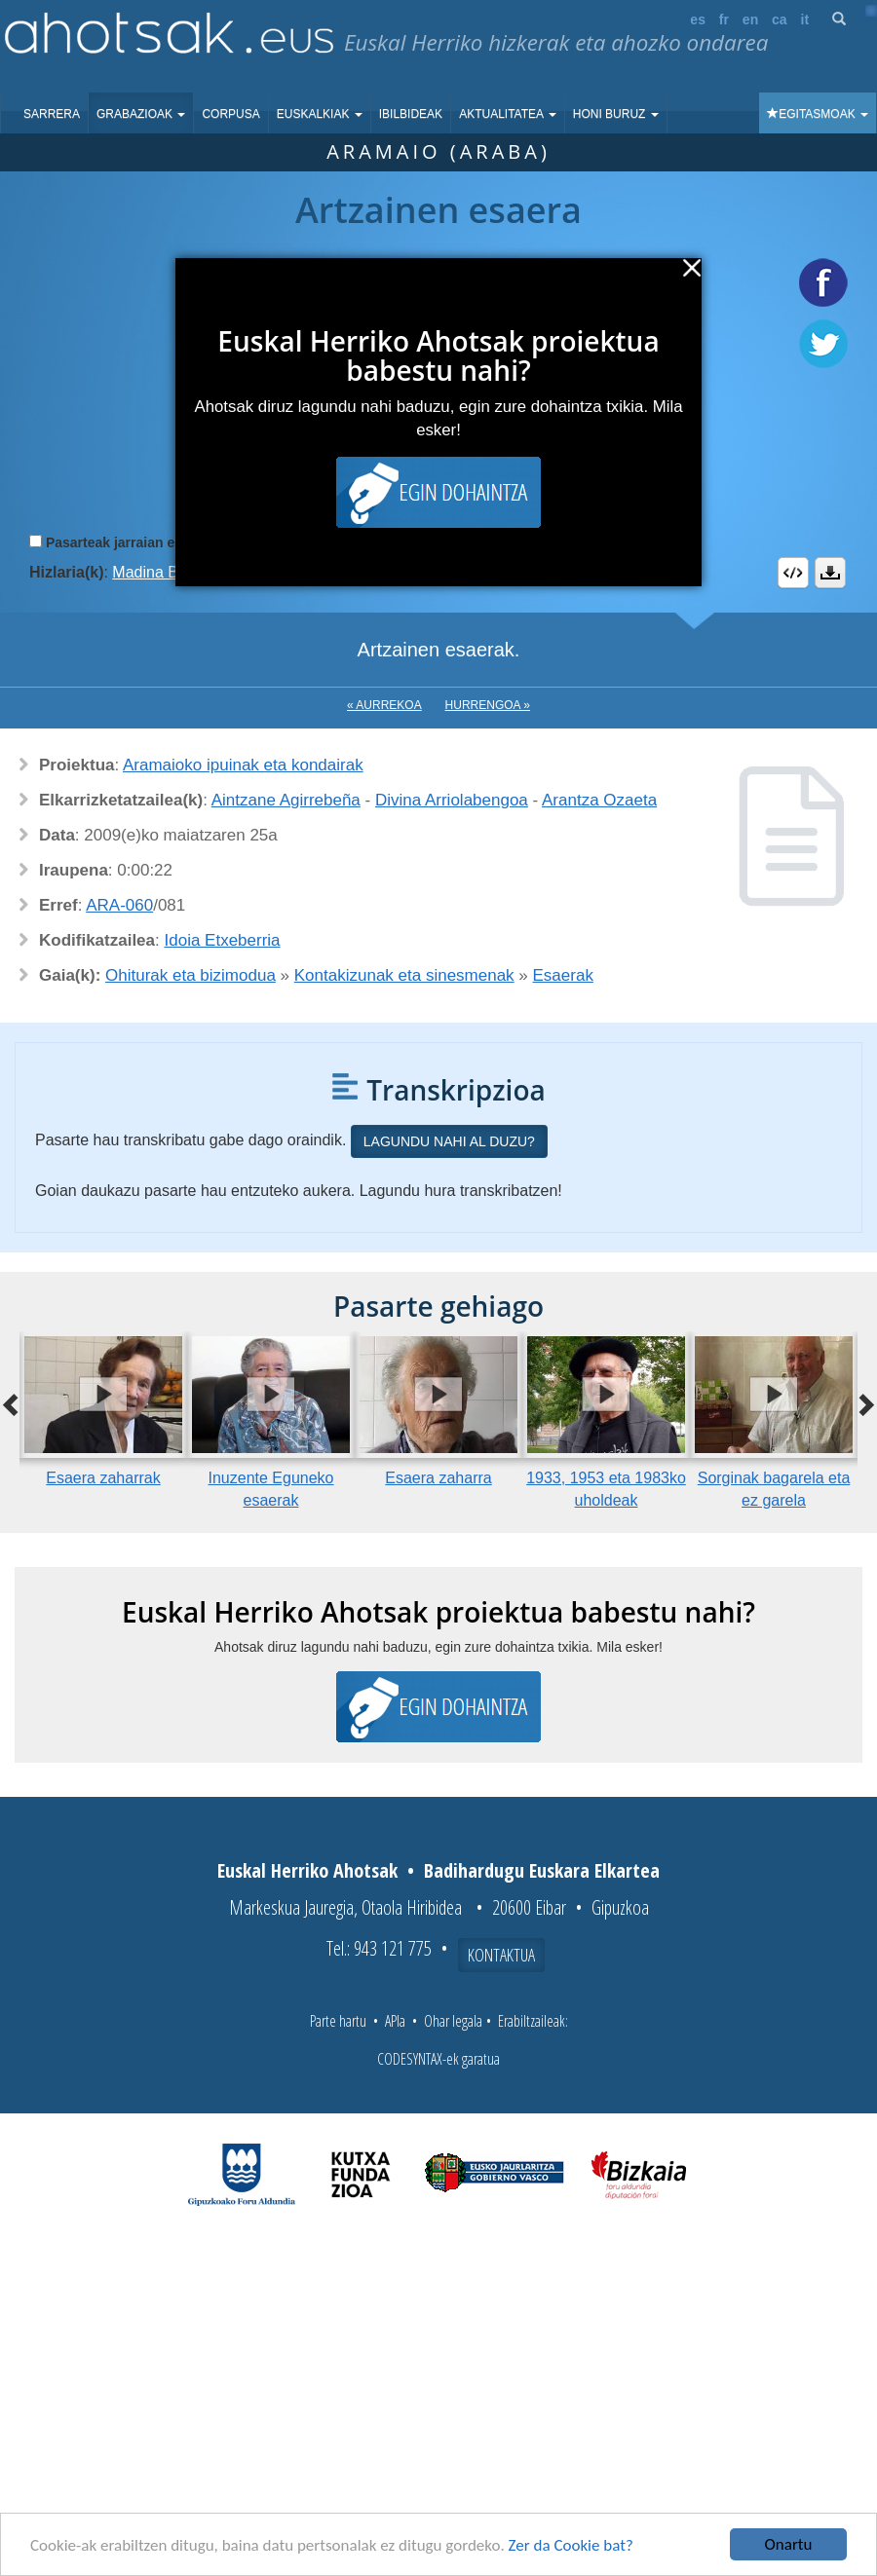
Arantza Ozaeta (599, 800)
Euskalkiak (319, 114)
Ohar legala (453, 2021)
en (750, 19)
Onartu (789, 2544)
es (697, 19)
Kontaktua (501, 1954)
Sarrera (51, 114)
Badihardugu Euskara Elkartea (542, 1870)
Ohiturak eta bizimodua (190, 975)
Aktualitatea (507, 114)
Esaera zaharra (438, 1478)
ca (779, 19)
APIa (395, 2021)
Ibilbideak (410, 114)
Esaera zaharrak (103, 1478)
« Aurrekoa (384, 705)
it (805, 19)
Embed (793, 572)
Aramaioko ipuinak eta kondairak (243, 765)
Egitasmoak (817, 114)
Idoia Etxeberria (223, 940)
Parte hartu (338, 2021)
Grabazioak (140, 114)
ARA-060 (119, 905)
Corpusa (230, 114)
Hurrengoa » (487, 705)
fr (724, 19)
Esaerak (563, 975)
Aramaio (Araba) (438, 151)
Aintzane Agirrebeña (286, 800)
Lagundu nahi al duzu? (449, 1141)
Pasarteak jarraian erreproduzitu (150, 542)
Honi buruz (616, 114)
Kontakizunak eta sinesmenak (404, 975)
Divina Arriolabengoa (451, 800)
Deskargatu (830, 572)
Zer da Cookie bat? (571, 2545)
